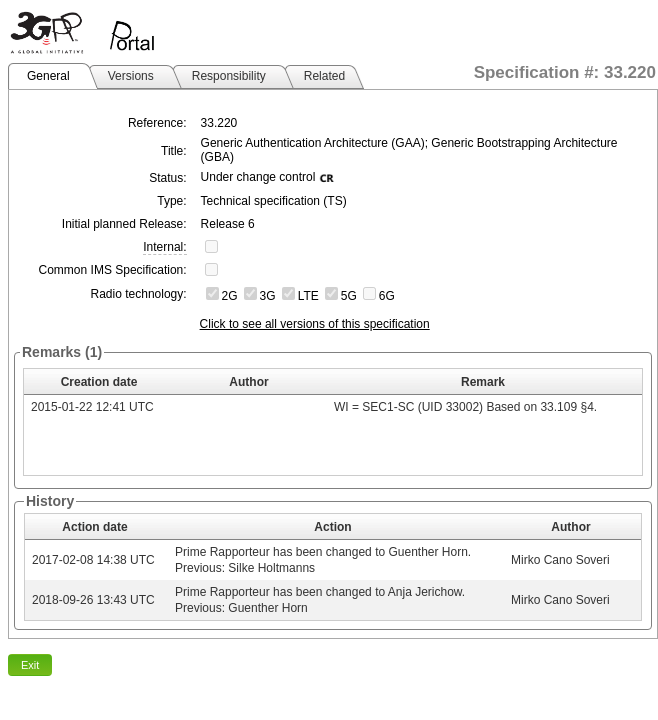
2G (230, 296)
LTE (308, 296)
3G (268, 296)
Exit (30, 665)
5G (349, 296)
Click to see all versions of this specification (315, 324)
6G (387, 296)
